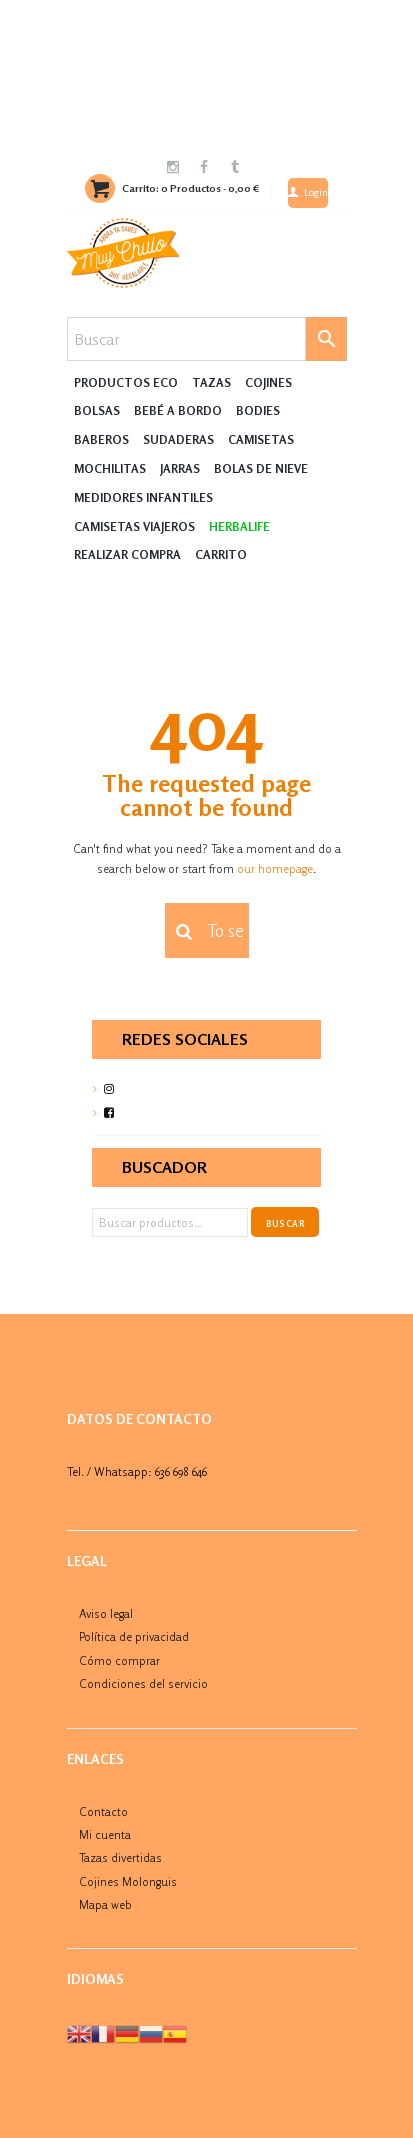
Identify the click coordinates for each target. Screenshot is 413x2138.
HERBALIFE (239, 526)
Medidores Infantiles (143, 497)
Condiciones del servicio (143, 1683)
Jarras (180, 468)
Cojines (268, 382)
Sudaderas (178, 439)
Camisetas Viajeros (134, 526)
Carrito (221, 554)
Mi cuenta (105, 1834)
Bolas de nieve (261, 468)
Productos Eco (126, 382)
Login (316, 192)
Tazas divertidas (120, 1857)
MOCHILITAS (110, 468)
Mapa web (105, 1904)
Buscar (285, 1223)
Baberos (101, 439)
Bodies (258, 410)
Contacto (103, 1811)
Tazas (211, 382)
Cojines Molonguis (128, 1881)
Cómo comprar (119, 1660)
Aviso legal (106, 1613)
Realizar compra (127, 554)
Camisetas (261, 439)
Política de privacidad (134, 1636)
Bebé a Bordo (178, 410)
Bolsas (97, 410)
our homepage (275, 868)
